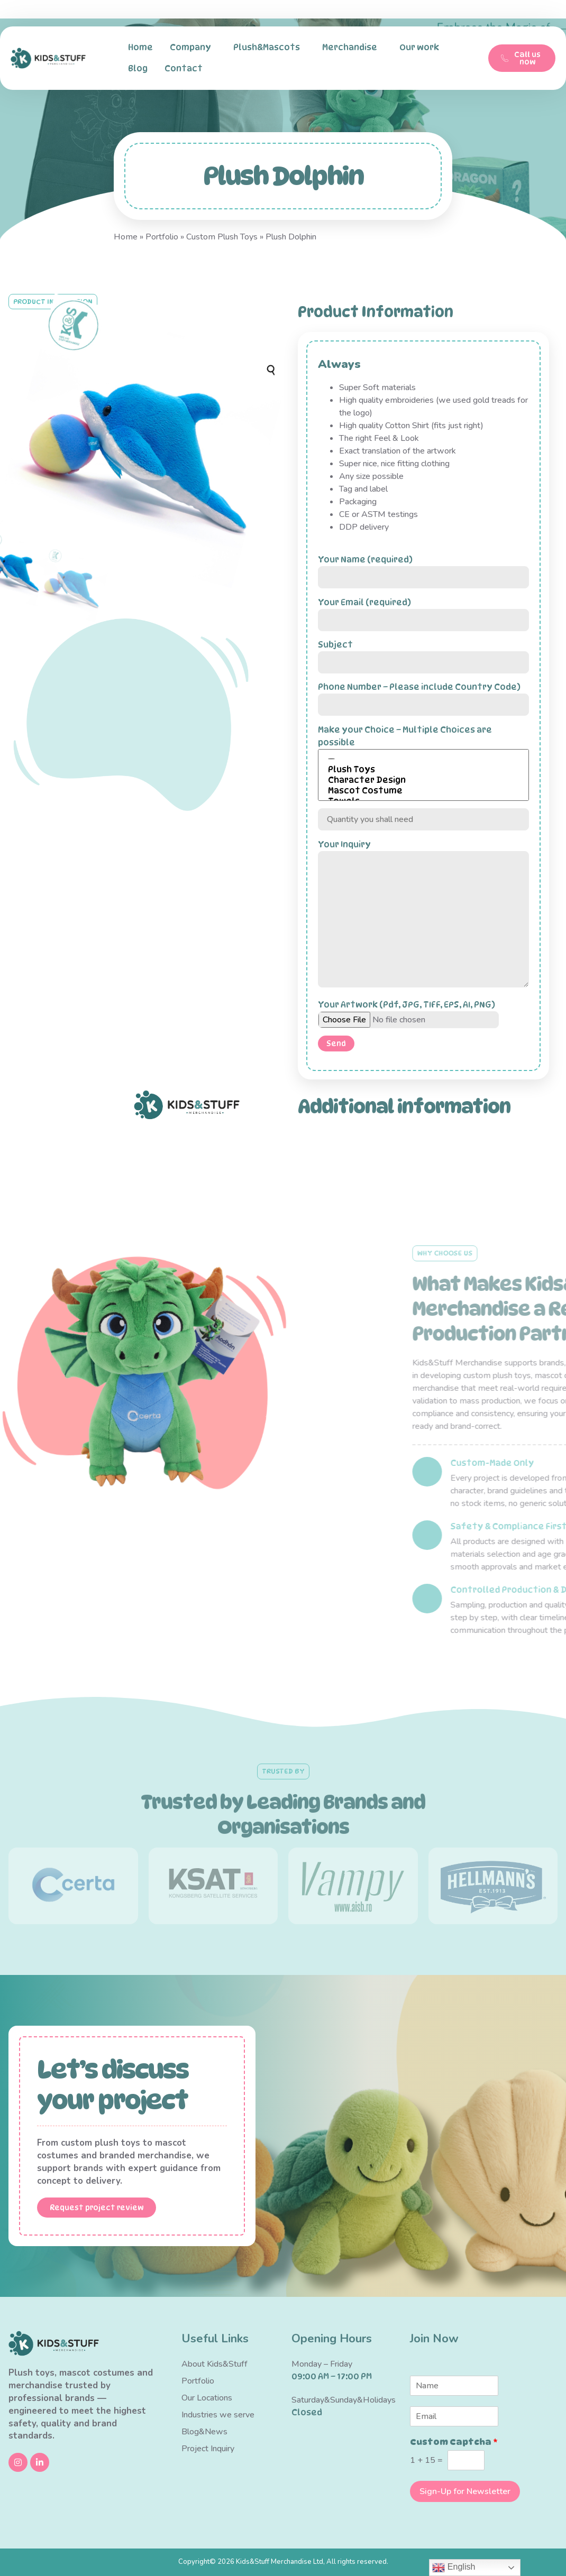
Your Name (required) (423, 568)
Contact (186, 68)
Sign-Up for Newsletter (464, 2491)
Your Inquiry (423, 914)
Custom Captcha (454, 2442)
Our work (421, 47)
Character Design (423, 780)
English (453, 2567)
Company (193, 47)
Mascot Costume (423, 791)
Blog (138, 68)
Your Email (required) (423, 611)
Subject (423, 653)
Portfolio (161, 237)
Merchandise (352, 47)
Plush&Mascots (269, 47)
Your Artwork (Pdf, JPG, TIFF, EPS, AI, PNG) (408, 1012)
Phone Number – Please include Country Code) (423, 695)
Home (140, 47)
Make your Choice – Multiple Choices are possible (423, 763)
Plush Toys (423, 769)
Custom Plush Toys (222, 237)
